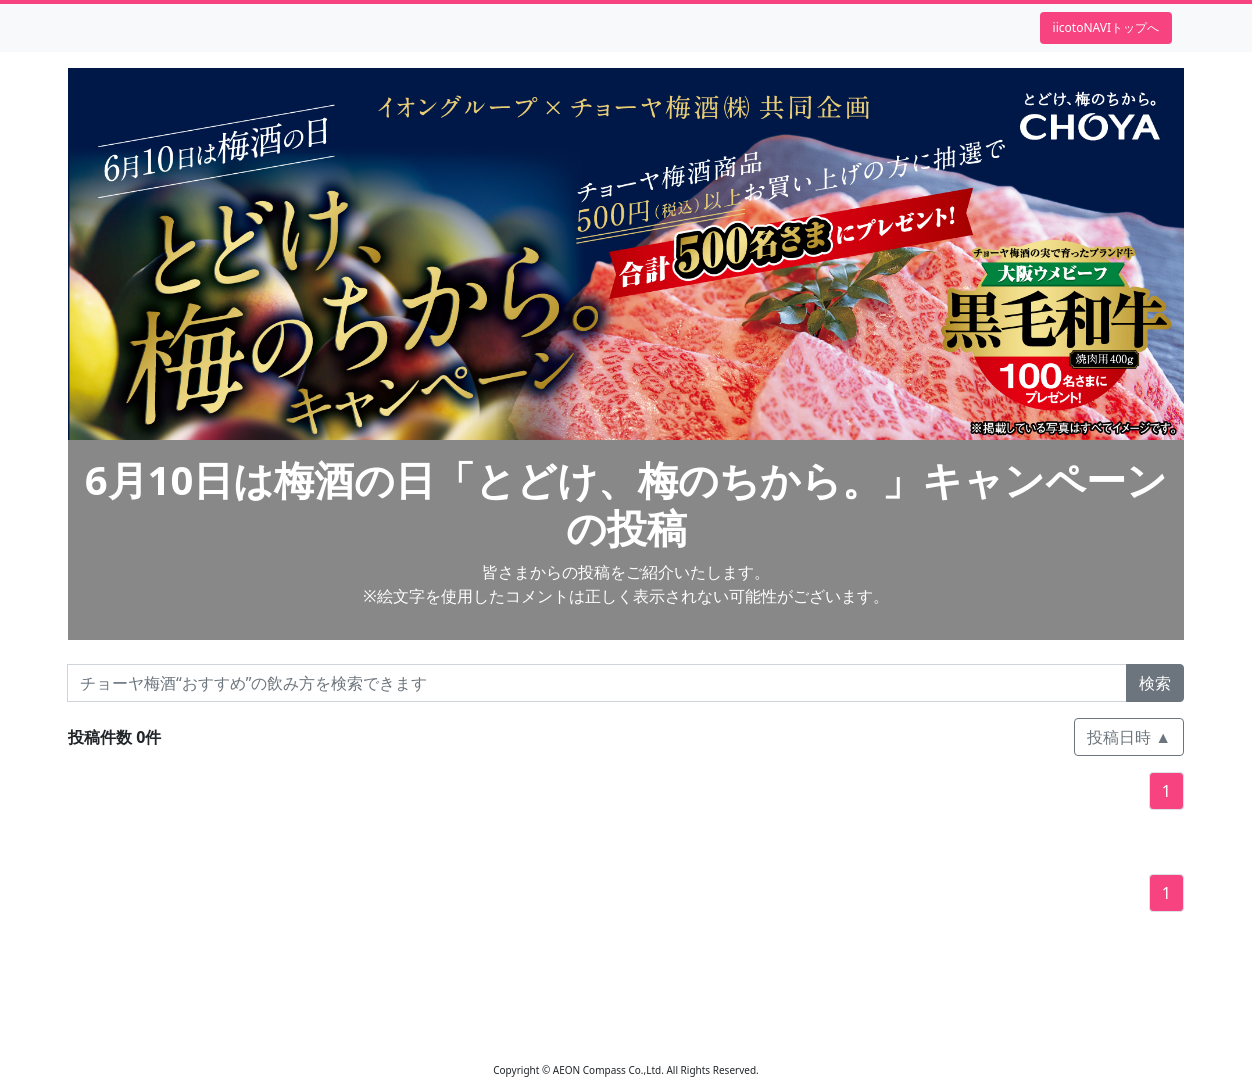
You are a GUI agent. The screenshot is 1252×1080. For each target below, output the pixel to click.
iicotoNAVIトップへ (1106, 27)
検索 (1155, 683)
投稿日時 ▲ (1129, 737)
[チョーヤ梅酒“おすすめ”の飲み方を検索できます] (597, 683)
